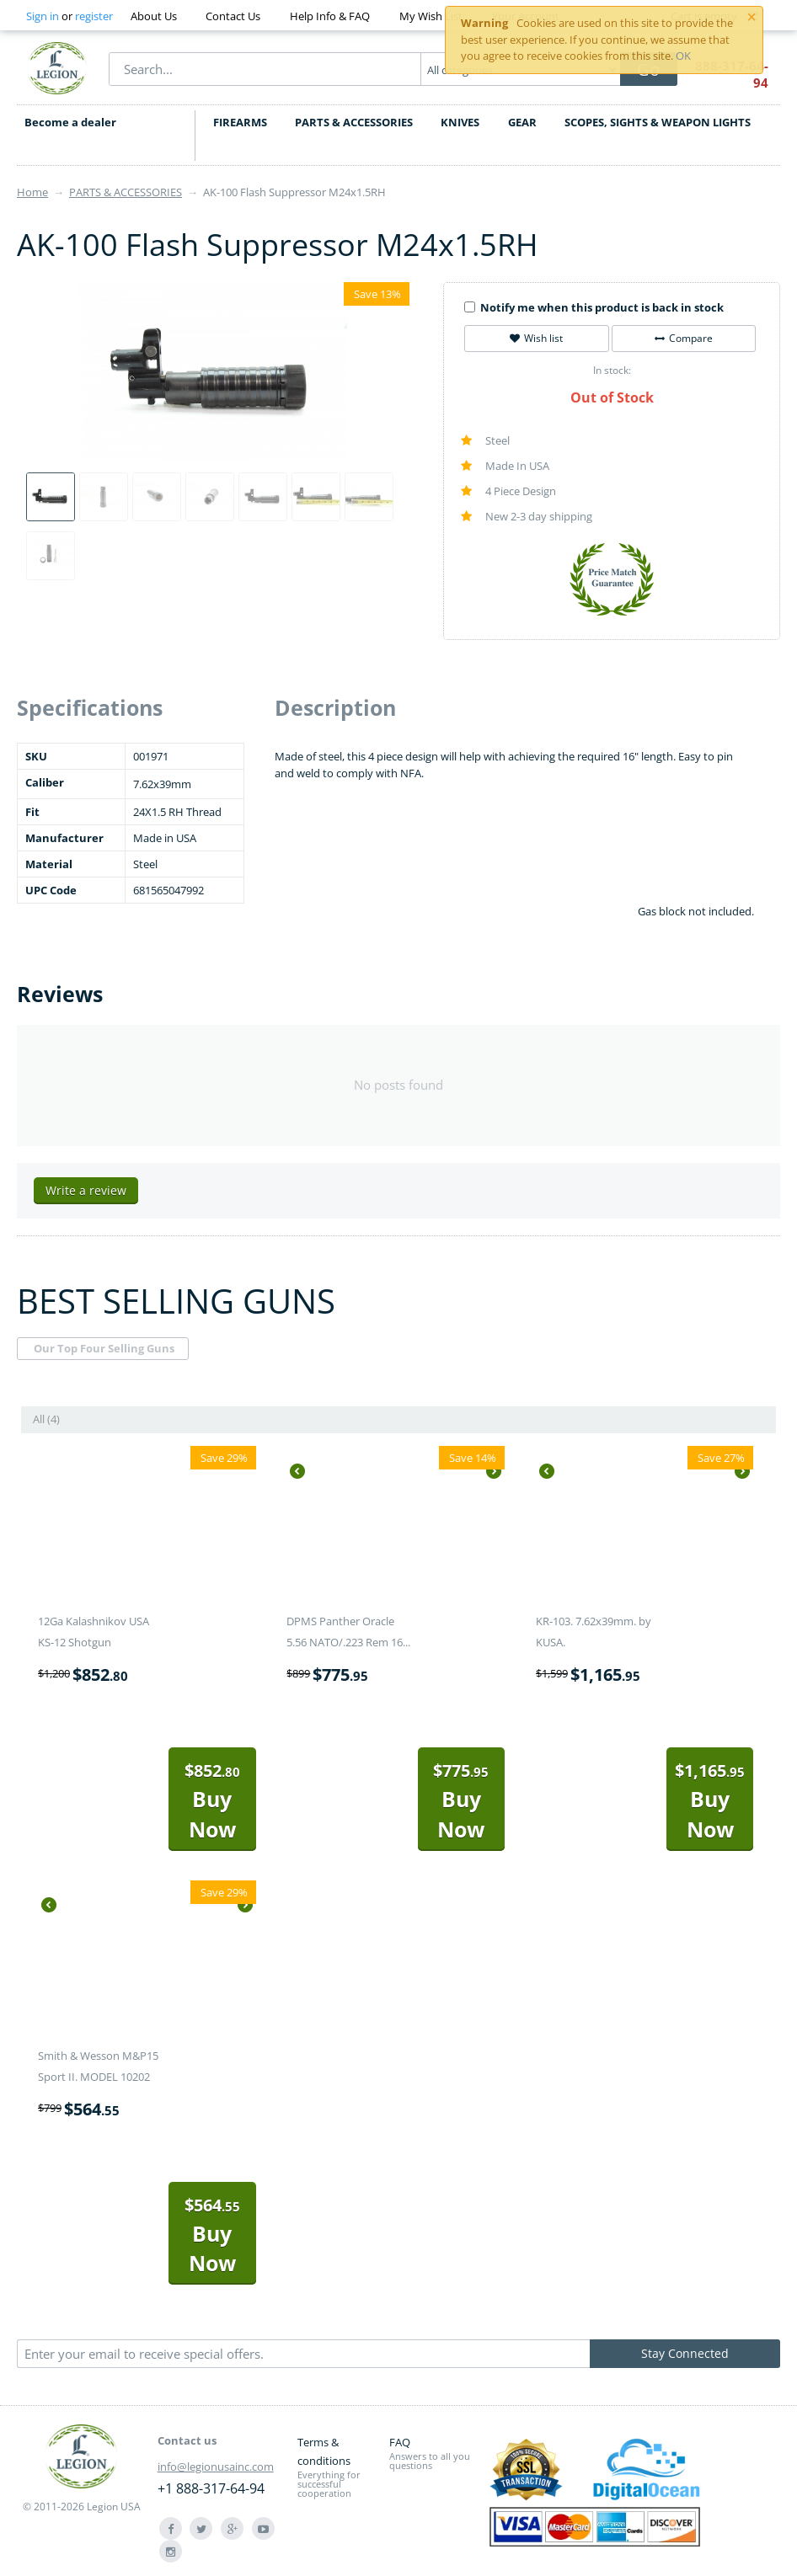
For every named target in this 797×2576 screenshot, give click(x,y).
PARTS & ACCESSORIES (354, 122)
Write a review (85, 1190)
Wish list (536, 338)
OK (683, 55)
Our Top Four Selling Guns (104, 1348)
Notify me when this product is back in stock (594, 307)
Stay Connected (685, 2353)
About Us (154, 16)
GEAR (522, 122)
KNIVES (460, 122)
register (94, 16)
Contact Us (233, 16)
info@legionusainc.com (216, 2466)
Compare (684, 338)
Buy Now (212, 1801)
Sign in (42, 16)
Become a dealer (69, 122)
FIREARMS (240, 122)
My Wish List (431, 16)
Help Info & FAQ (330, 16)
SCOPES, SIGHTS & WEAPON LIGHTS (657, 122)
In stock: (612, 370)
